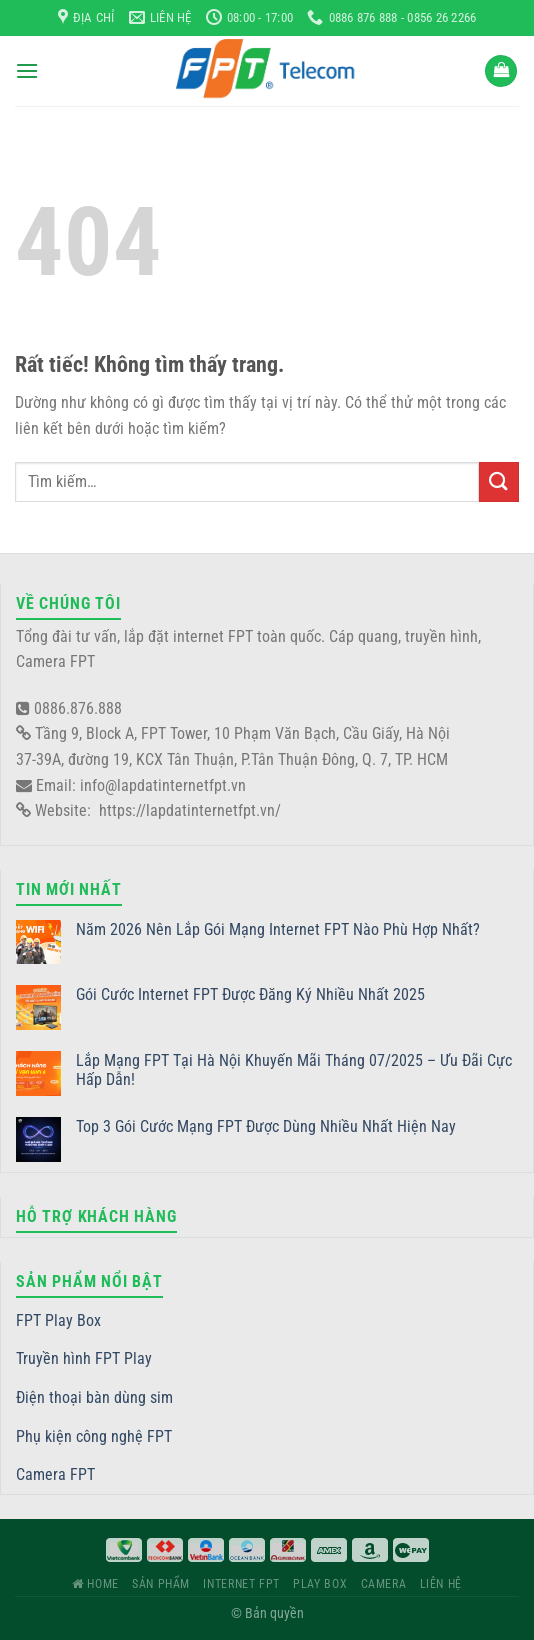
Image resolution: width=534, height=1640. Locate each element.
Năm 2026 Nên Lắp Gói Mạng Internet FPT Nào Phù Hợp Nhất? (278, 929)
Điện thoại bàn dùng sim (94, 1397)
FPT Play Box (58, 1320)
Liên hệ (441, 1584)
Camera (384, 1584)
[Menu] (27, 70)
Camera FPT (55, 1474)
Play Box (320, 1584)
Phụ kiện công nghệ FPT (94, 1436)
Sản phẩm (161, 1584)
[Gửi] (499, 481)
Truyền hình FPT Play (84, 1358)
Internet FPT (241, 1584)
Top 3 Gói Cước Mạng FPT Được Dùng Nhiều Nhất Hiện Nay (266, 1126)
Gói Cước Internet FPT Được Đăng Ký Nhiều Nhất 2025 (250, 994)
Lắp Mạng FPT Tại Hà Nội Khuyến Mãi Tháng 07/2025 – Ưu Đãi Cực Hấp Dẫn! (294, 1070)
